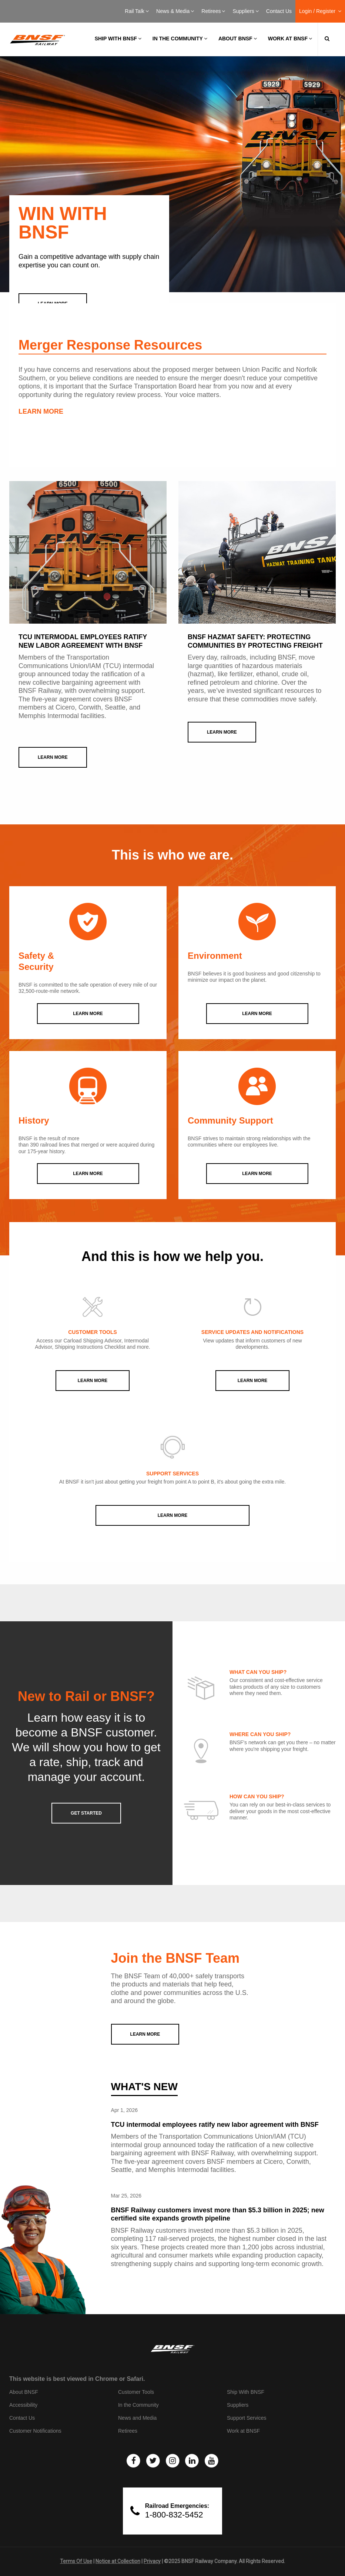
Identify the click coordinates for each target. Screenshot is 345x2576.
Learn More (93, 1380)
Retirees (213, 11)
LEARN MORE (41, 411)
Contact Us (279, 11)
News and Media (137, 2418)
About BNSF (237, 38)
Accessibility (23, 2405)
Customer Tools (136, 2392)
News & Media (175, 11)
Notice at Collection (118, 2561)
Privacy (152, 2561)
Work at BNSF (290, 38)
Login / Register (320, 11)
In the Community (180, 38)
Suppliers (245, 11)
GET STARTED (86, 1813)
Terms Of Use (76, 2561)
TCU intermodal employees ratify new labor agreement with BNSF (215, 2124)
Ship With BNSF (245, 2392)
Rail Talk (137, 11)
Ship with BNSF (118, 38)
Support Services (247, 2418)
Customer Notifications (35, 2431)
